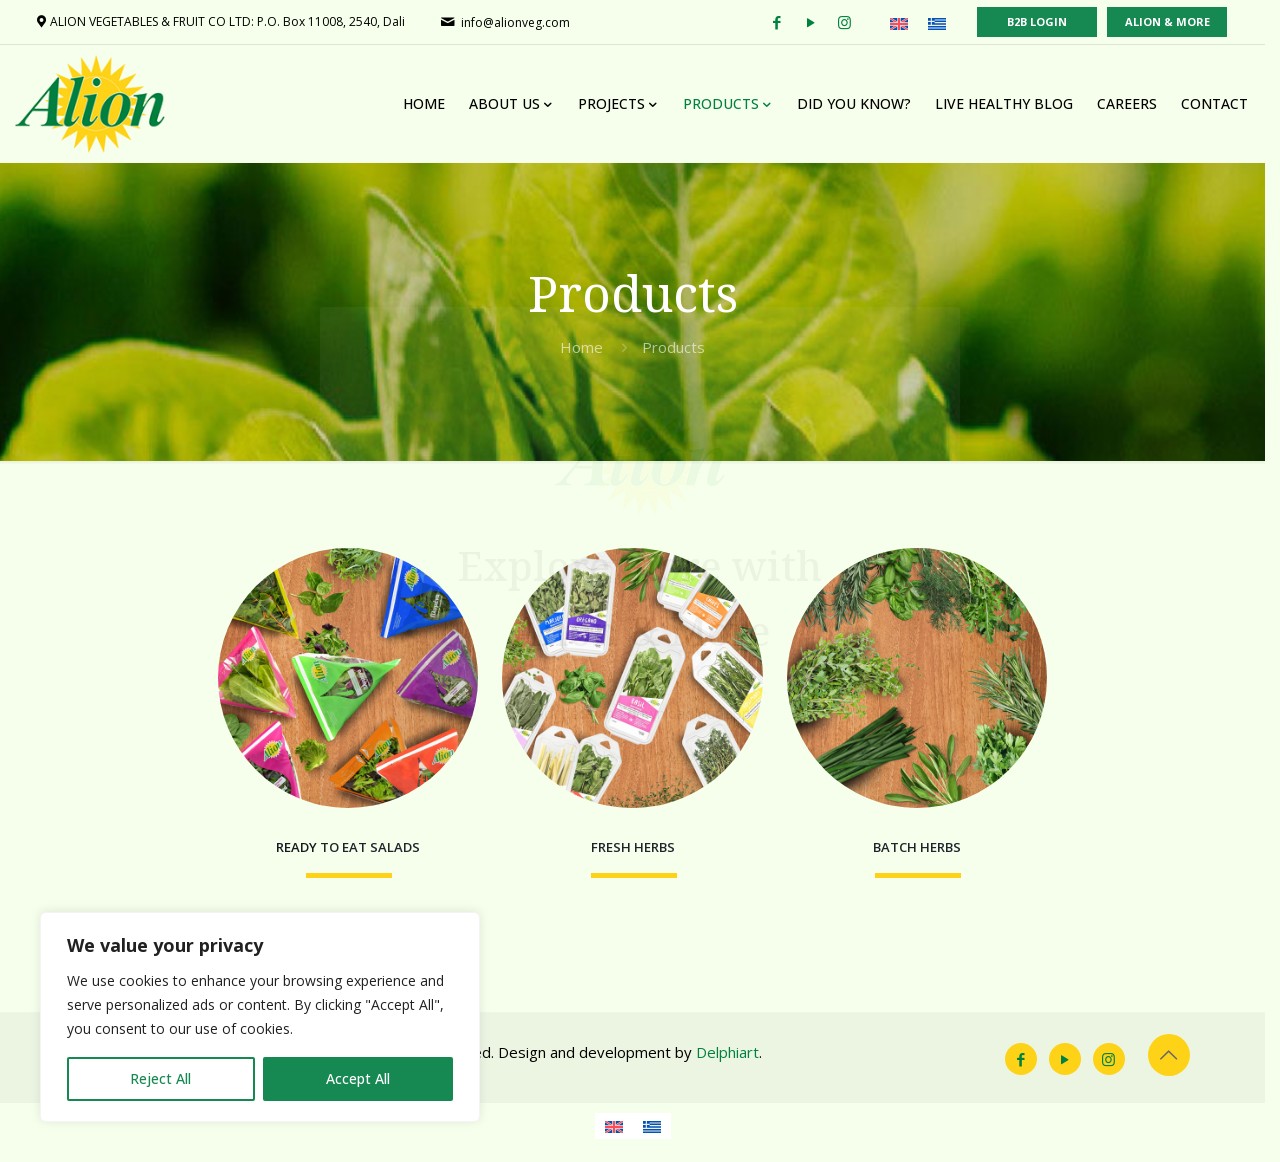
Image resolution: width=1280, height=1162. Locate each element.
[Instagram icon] (1123, 1074)
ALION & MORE (1182, 21)
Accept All (358, 1078)
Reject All (160, 1078)
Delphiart (728, 1067)
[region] (260, 1017)
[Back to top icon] (1183, 1070)
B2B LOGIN (1052, 21)
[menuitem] (914, 23)
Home (589, 347)
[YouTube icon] (1079, 1074)
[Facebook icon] (1035, 1074)
